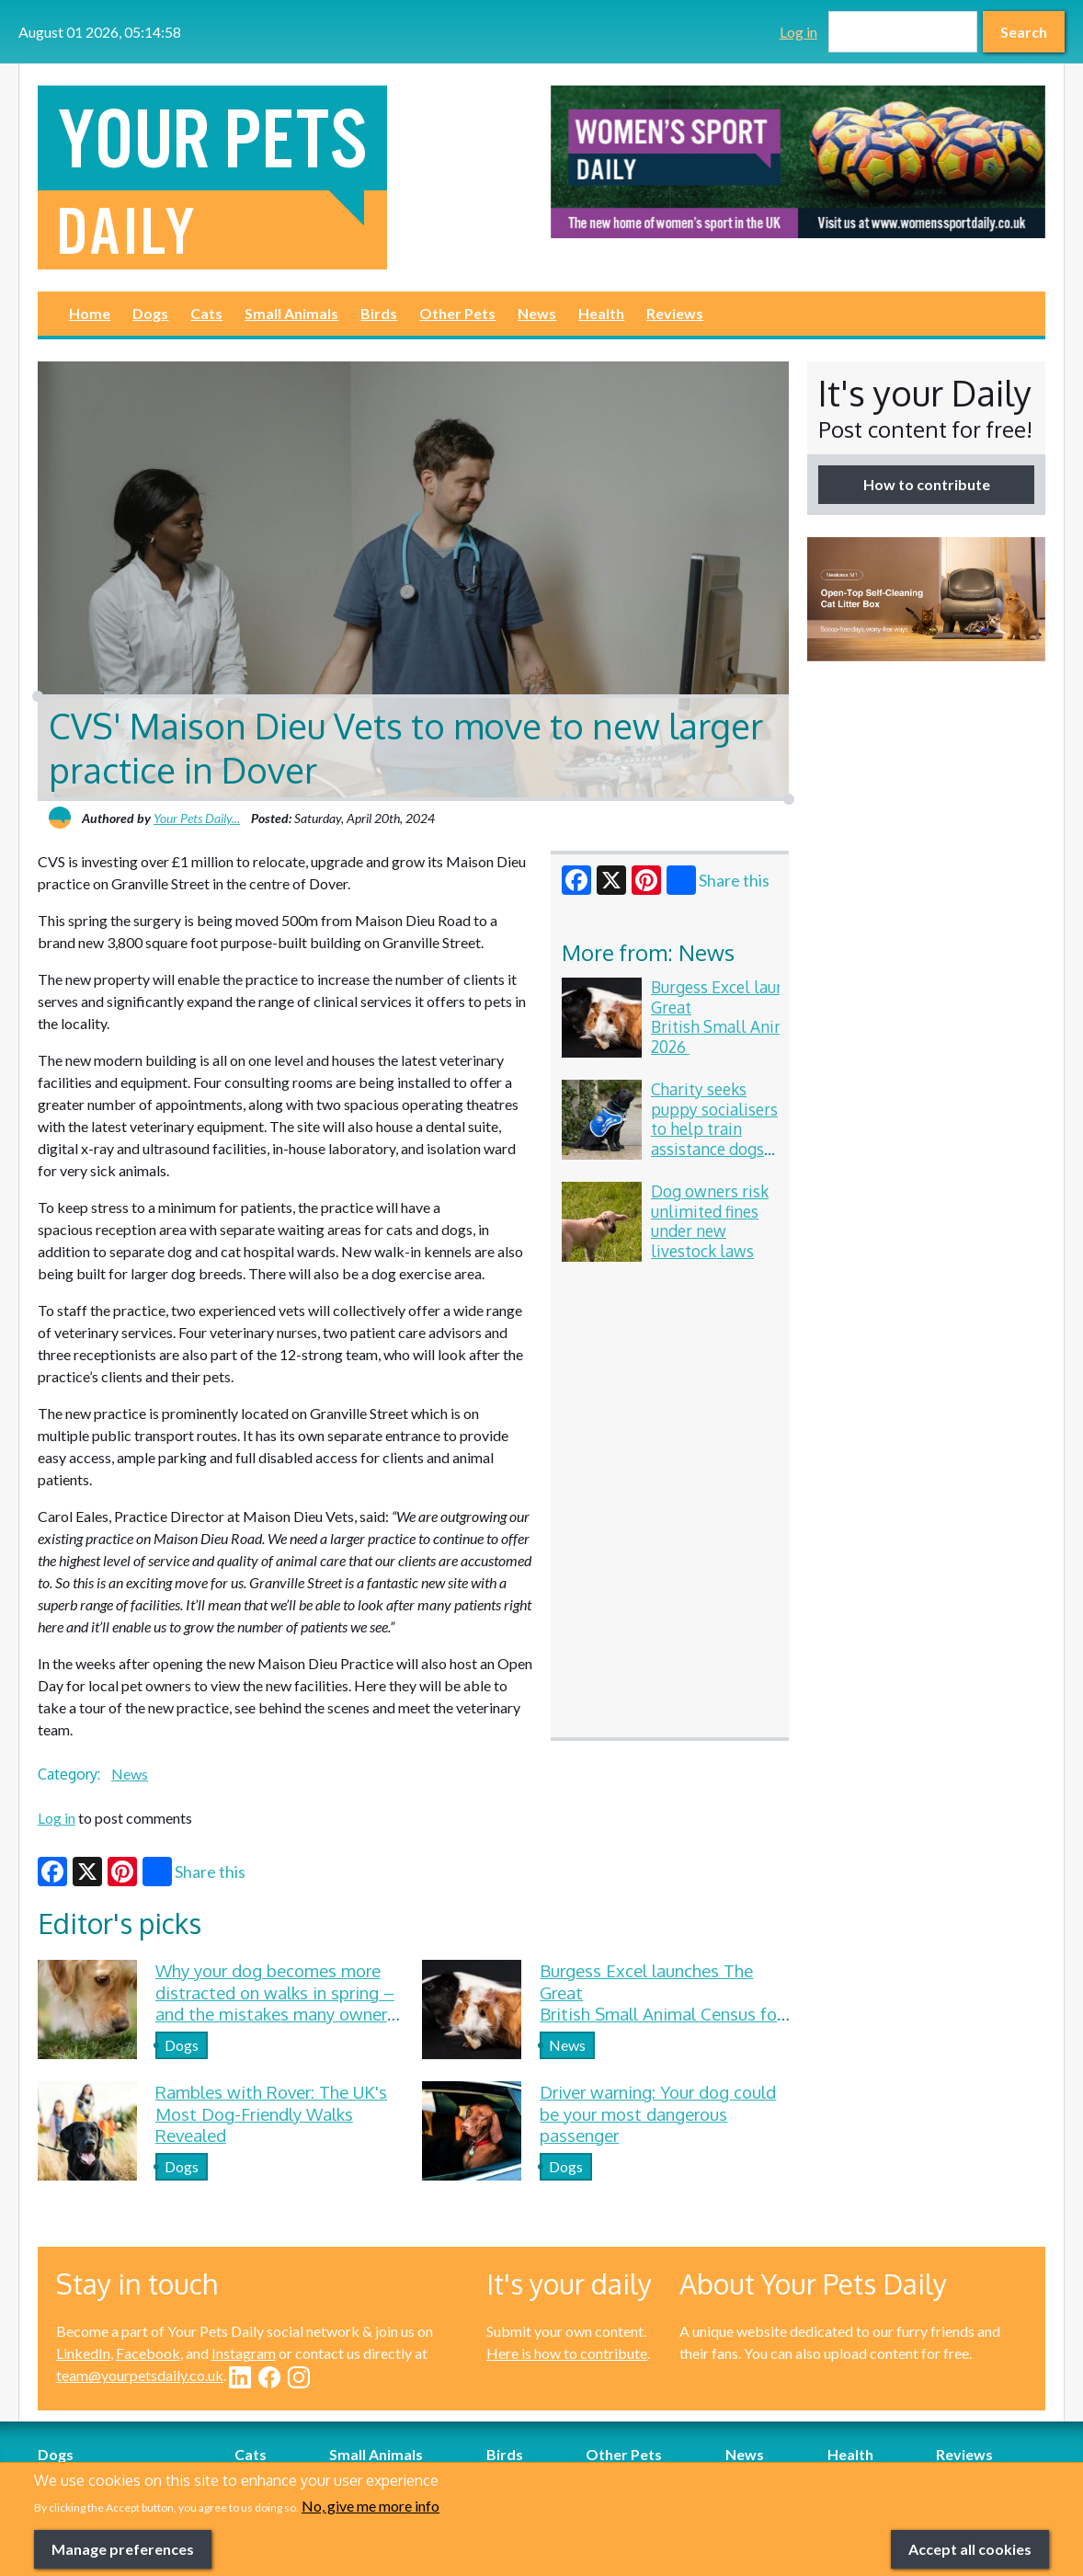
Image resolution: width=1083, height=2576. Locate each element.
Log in (798, 31)
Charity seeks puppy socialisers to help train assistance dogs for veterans (714, 1128)
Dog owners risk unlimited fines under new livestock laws (710, 1221)
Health (601, 313)
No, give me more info (370, 2505)
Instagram (243, 2353)
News (537, 313)
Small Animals (291, 313)
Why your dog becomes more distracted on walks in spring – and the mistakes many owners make (275, 2002)
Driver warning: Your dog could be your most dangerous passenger (658, 2113)
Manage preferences (122, 2549)
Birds (378, 313)
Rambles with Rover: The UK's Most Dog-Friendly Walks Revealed (271, 2113)
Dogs (150, 313)
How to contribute (926, 484)
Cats (206, 313)
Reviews (674, 313)
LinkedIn (83, 2353)
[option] (798, 162)
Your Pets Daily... (197, 818)
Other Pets (457, 313)
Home (89, 313)
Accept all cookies (970, 2549)
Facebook (148, 2353)
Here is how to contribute (566, 2353)
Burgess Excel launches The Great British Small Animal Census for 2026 (766, 1017)
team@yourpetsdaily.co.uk (139, 2375)
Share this (718, 880)
